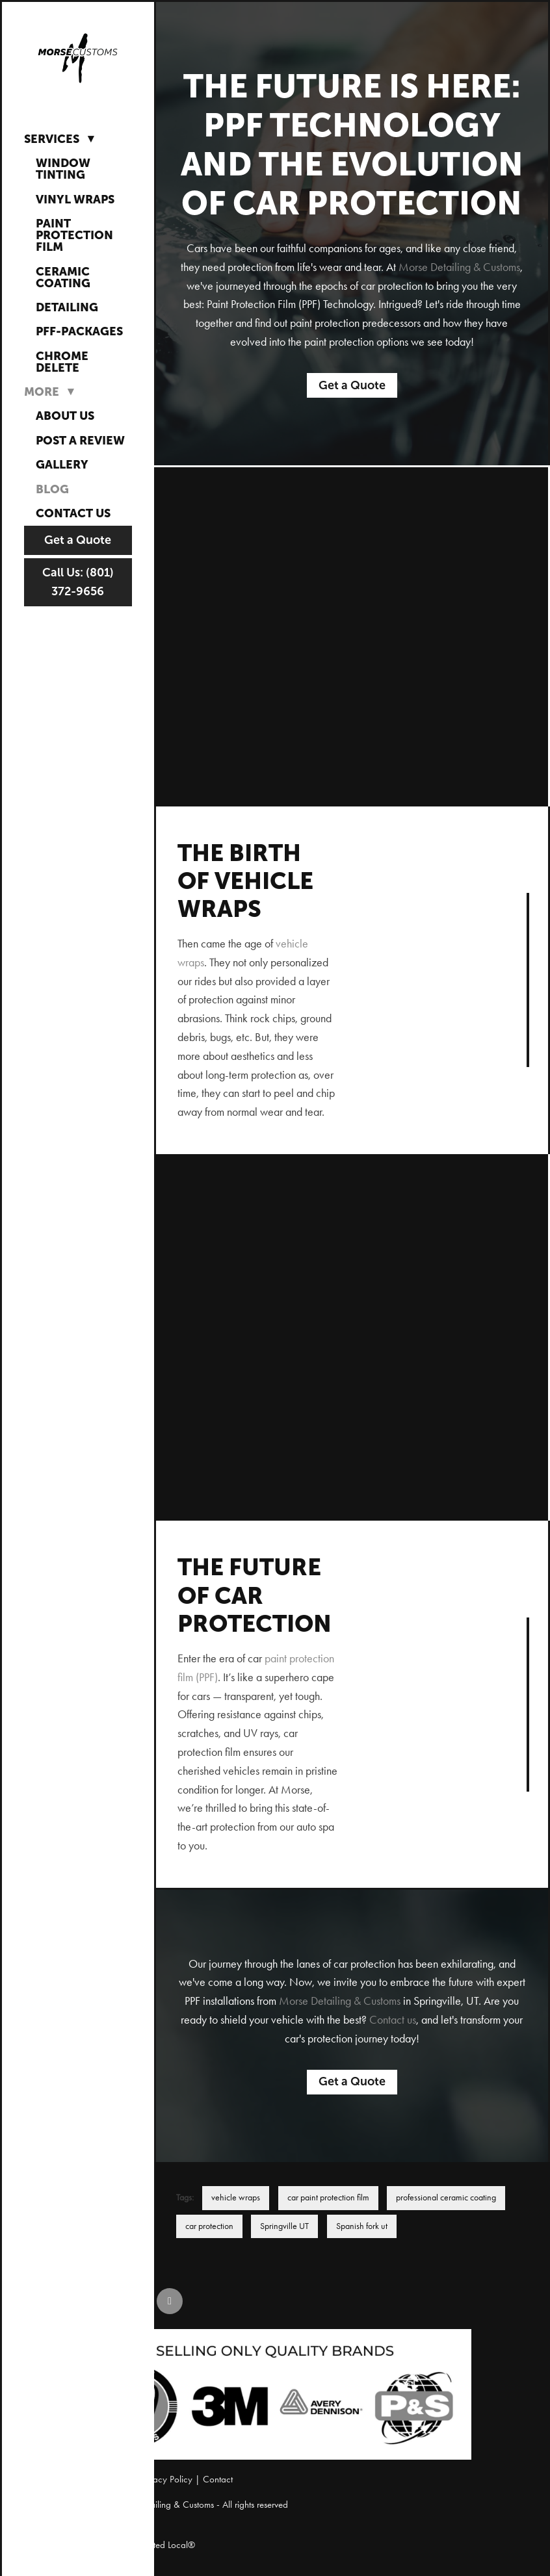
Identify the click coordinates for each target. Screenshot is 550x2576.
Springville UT (284, 2226)
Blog (52, 489)
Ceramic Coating (63, 277)
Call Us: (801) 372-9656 (78, 582)
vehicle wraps (235, 2197)
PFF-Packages (79, 331)
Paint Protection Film (74, 234)
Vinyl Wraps (75, 199)
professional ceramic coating (446, 2197)
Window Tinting (63, 168)
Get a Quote (77, 540)
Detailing (67, 307)
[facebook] (92, 2301)
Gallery (62, 464)
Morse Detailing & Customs (459, 267)
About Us (65, 415)
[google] (170, 2301)
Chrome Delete (62, 361)
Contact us (392, 2020)
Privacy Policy (166, 2479)
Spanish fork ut (361, 2226)
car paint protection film (328, 2197)
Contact (218, 2479)
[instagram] (131, 2301)
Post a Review (80, 440)
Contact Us (73, 513)
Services (61, 138)
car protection (209, 2226)
